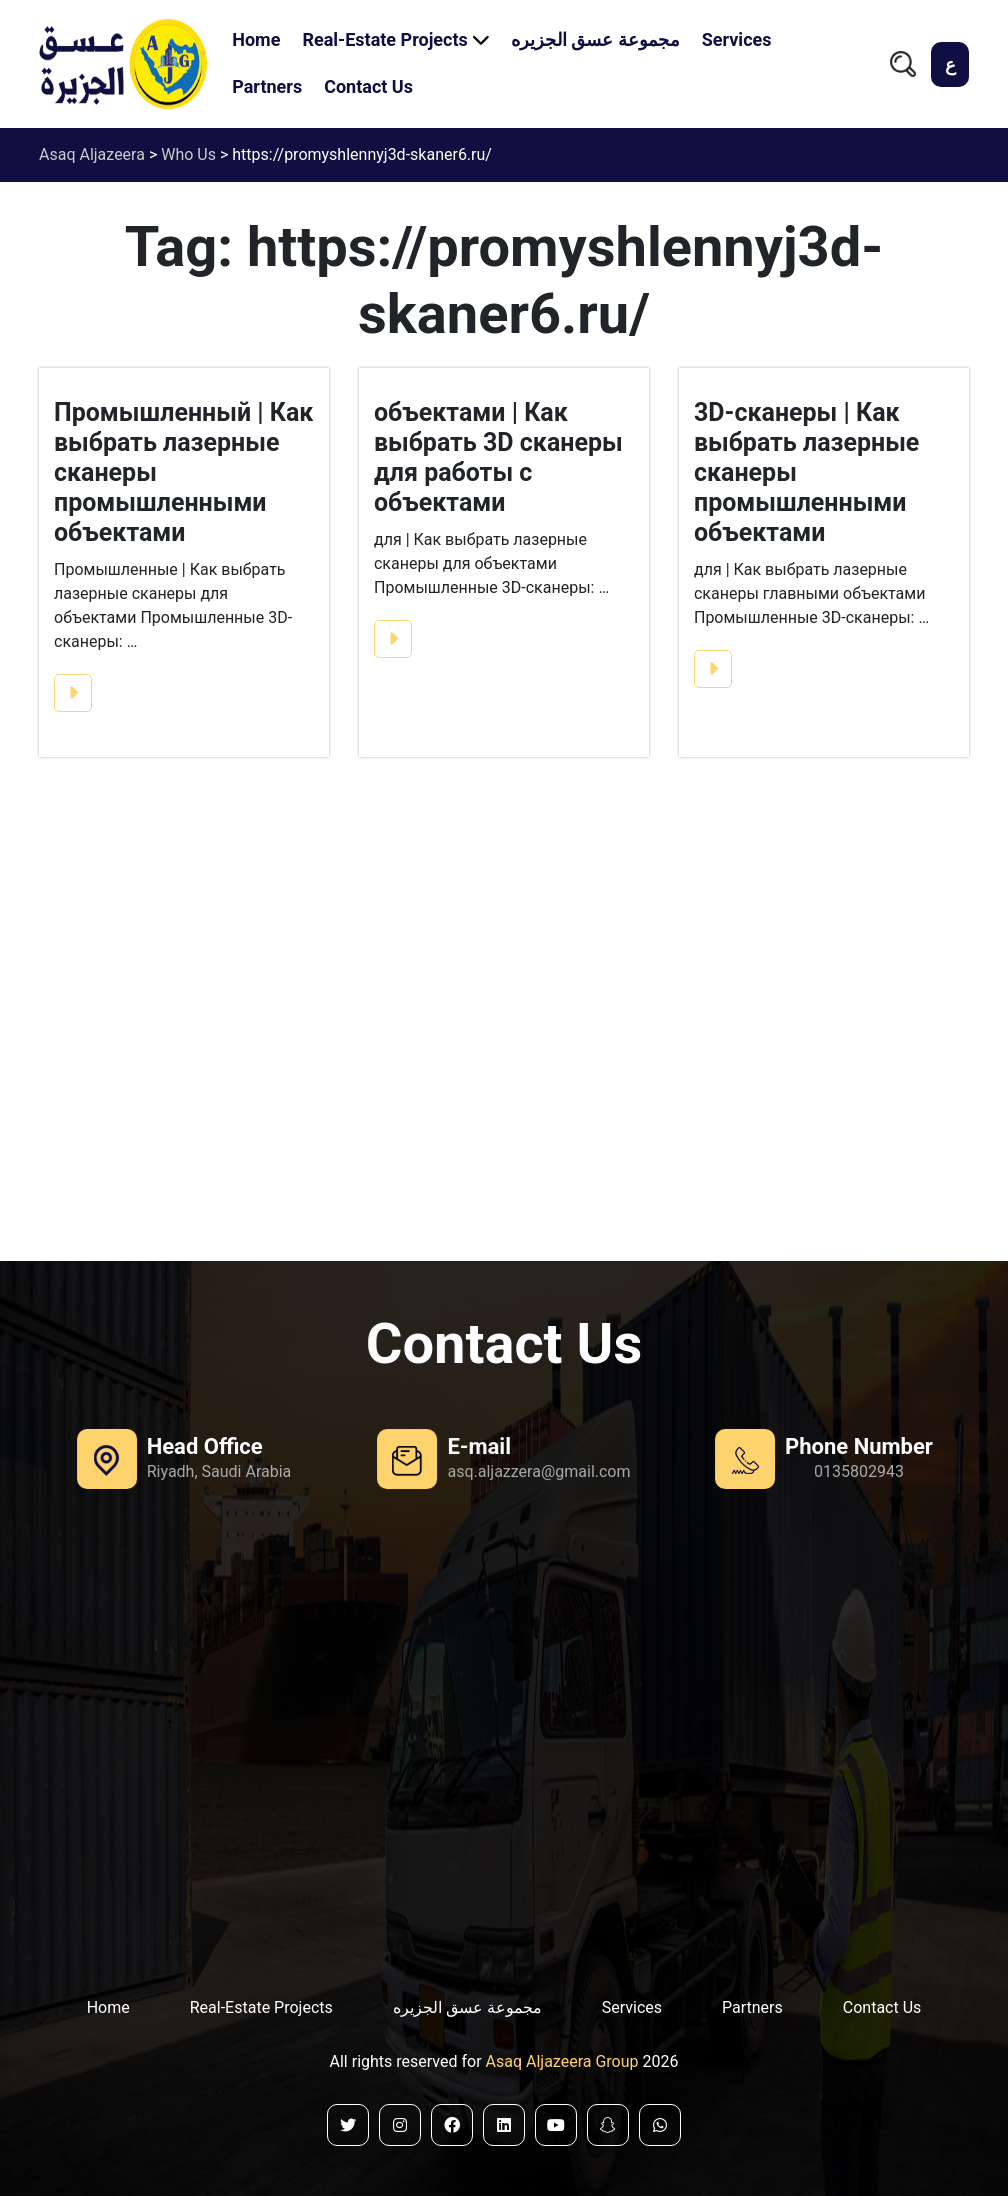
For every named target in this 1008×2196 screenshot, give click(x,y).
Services (737, 39)
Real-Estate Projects (384, 39)
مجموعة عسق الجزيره (595, 39)
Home (256, 39)
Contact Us (368, 86)
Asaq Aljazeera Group (564, 2061)
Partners (267, 86)
